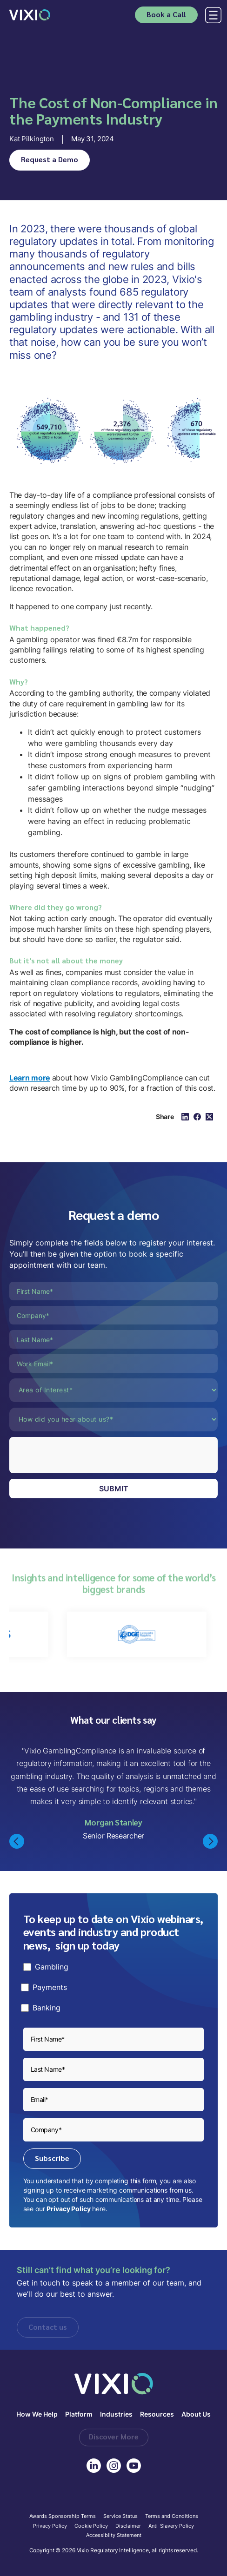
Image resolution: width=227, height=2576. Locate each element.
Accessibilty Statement (113, 2535)
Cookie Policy (91, 2526)
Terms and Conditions (171, 2516)
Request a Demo (49, 159)
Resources (157, 2414)
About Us (196, 2414)
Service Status (120, 2516)
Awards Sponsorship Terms (62, 2516)
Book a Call (166, 14)
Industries (116, 2414)
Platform (79, 2414)
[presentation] (80, 1455)
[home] (29, 14)
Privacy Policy (68, 2209)
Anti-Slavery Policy (171, 2526)
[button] (211, 15)
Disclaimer (128, 2526)
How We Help (37, 2414)
